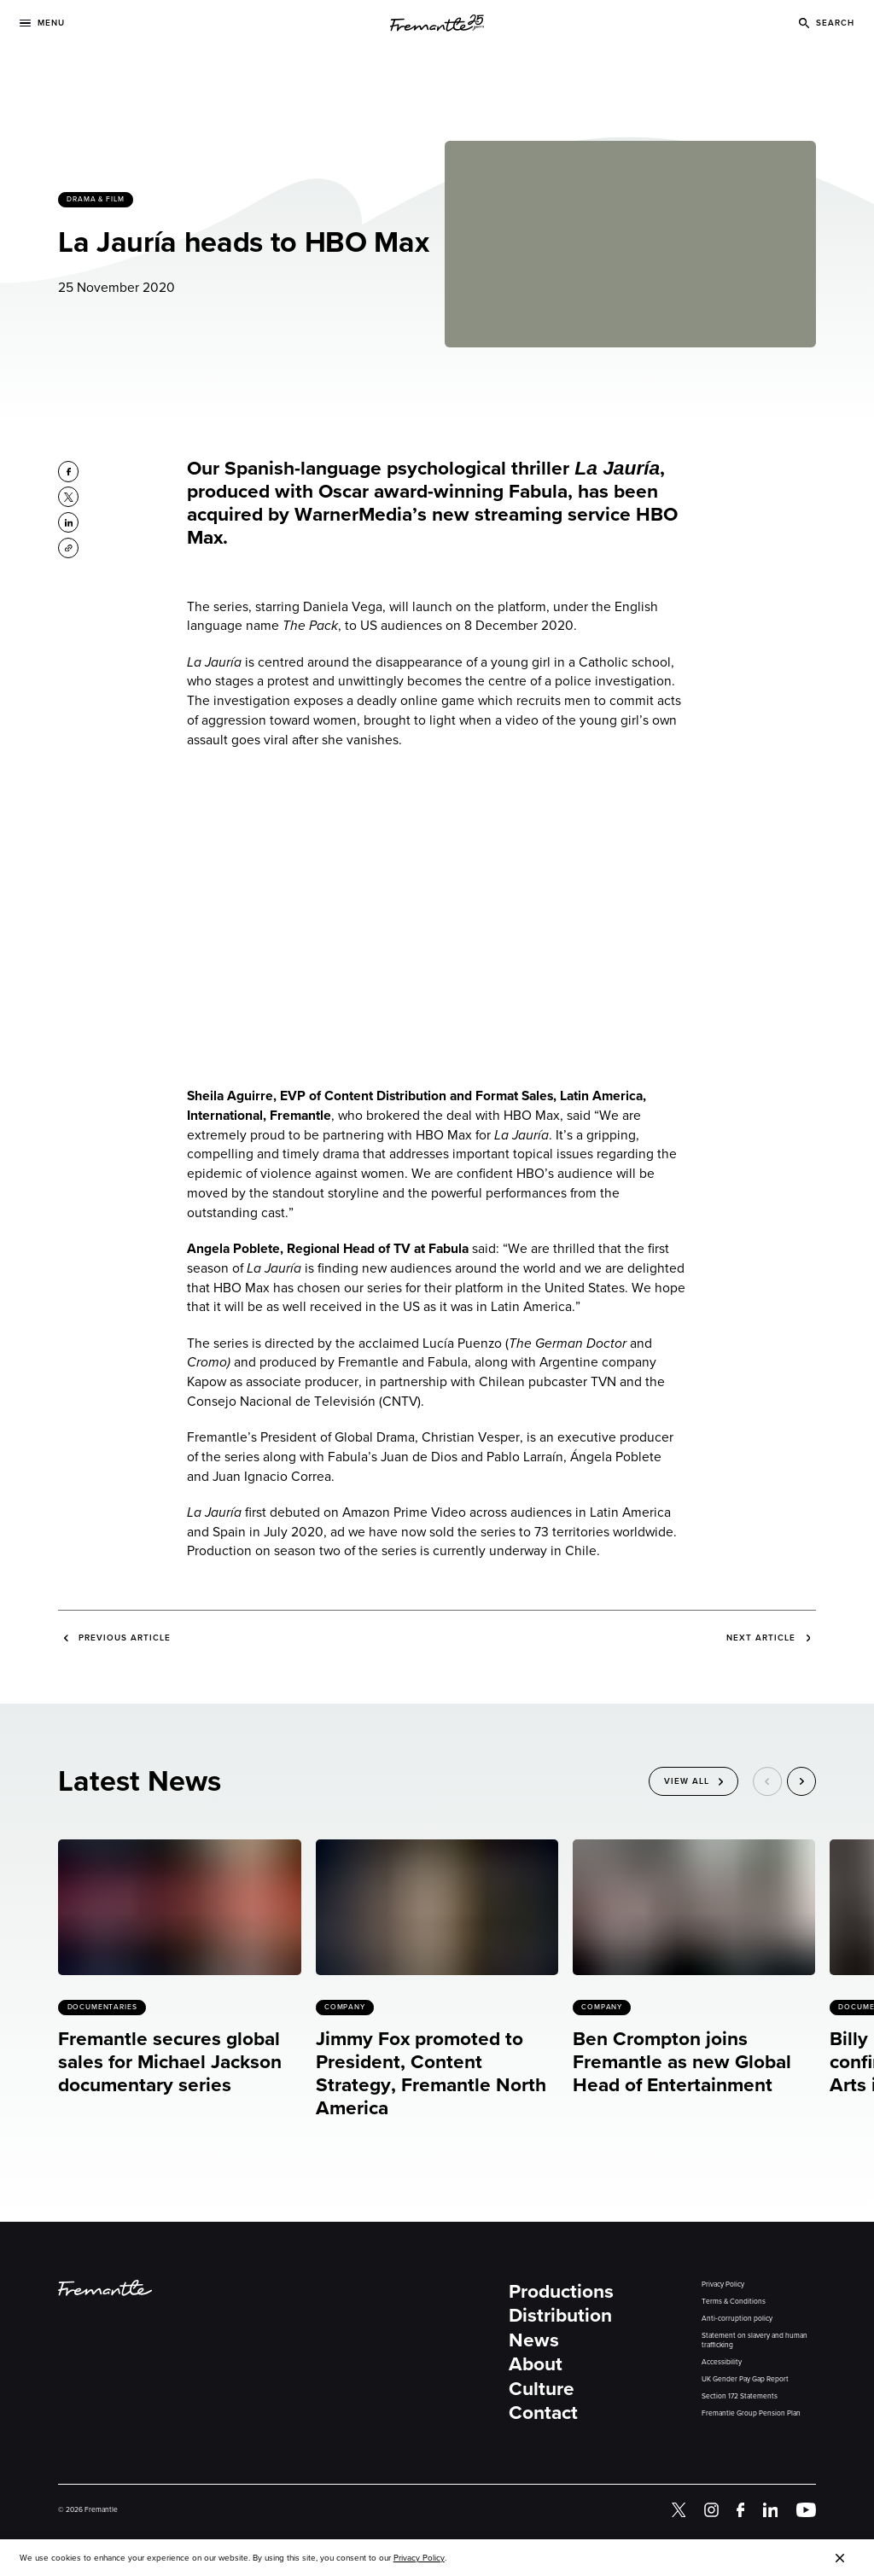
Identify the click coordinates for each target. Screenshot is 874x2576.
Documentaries (102, 2007)
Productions (561, 2291)
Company (344, 2007)
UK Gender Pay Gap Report (745, 2379)
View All (686, 1781)
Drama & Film (96, 199)
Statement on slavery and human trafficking (754, 2340)
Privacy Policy (723, 2284)
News (534, 2340)
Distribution (560, 2315)
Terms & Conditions (734, 2301)
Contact (543, 2412)
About (535, 2363)
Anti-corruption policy (737, 2318)
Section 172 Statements (740, 2396)
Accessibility (722, 2362)
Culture (541, 2388)
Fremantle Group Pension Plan (751, 2413)
